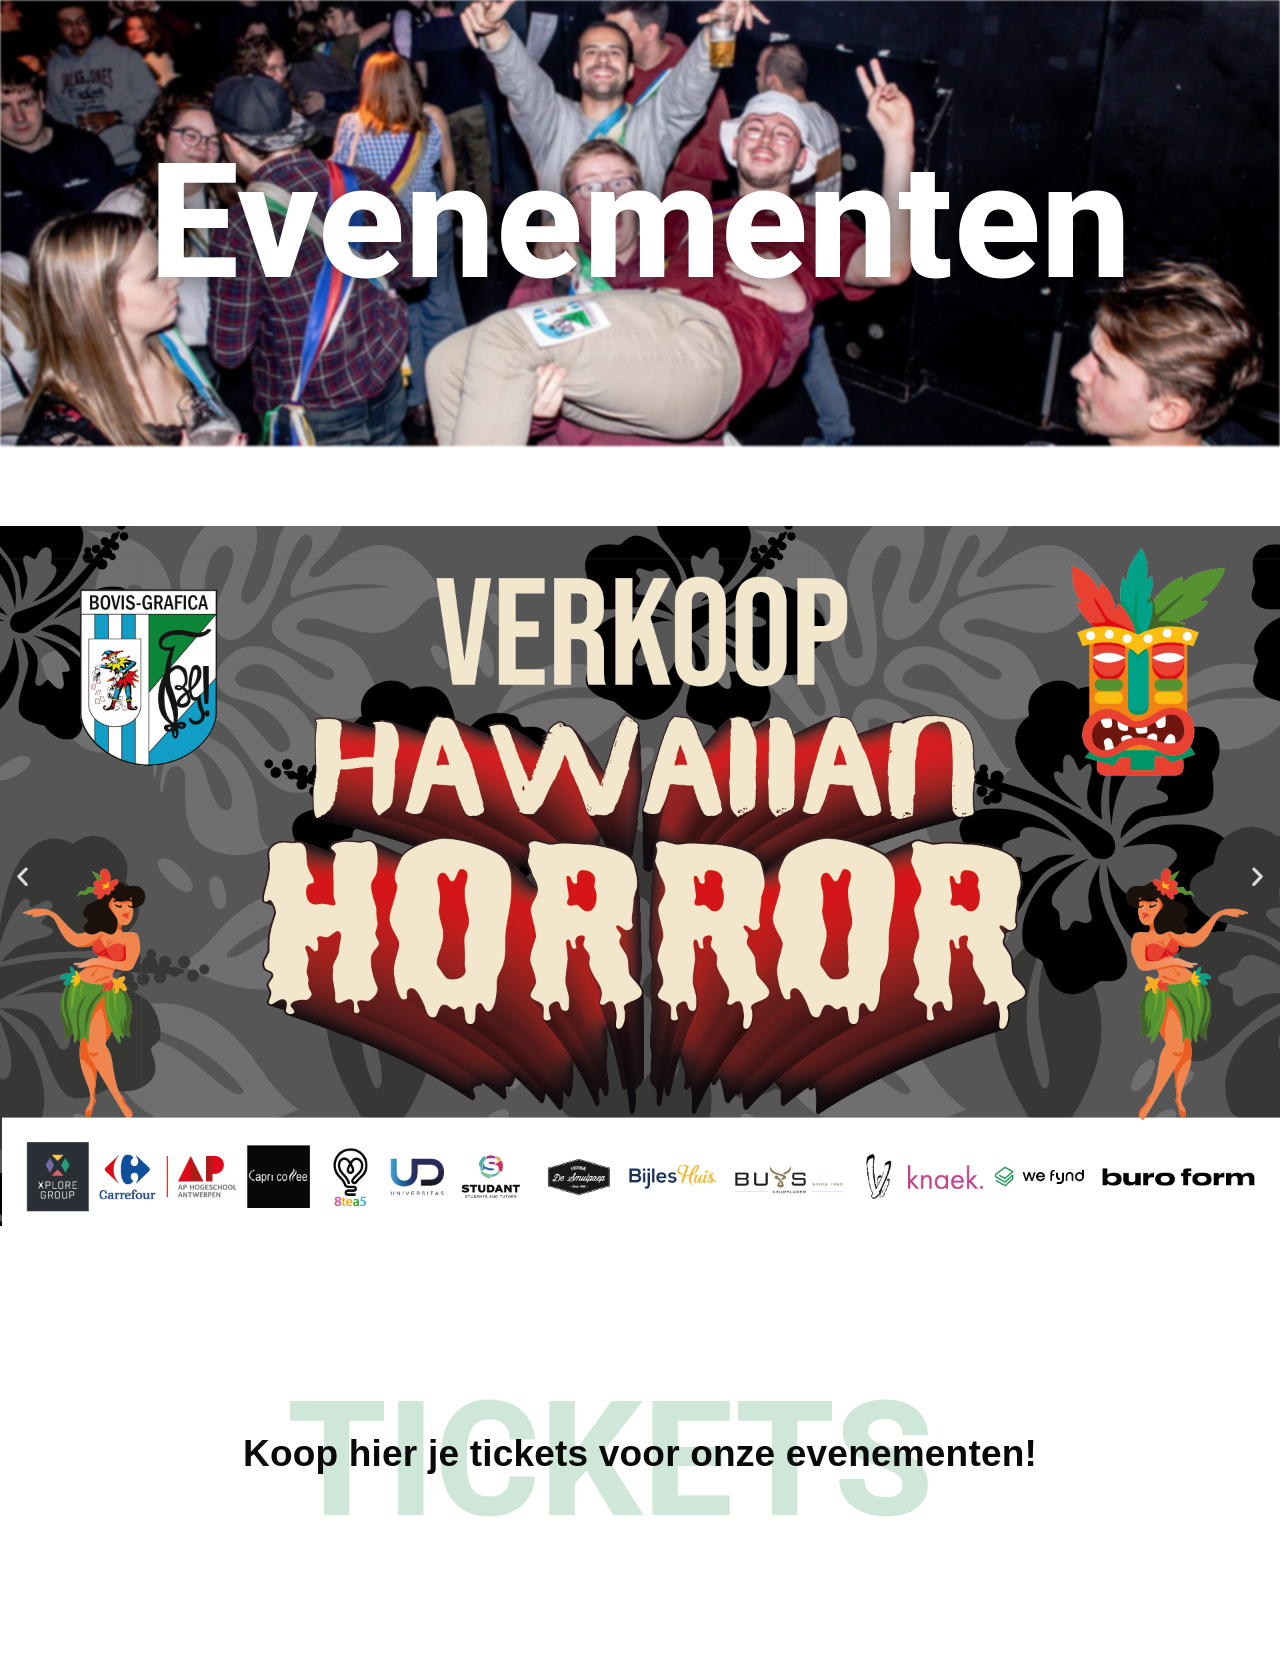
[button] (22, 876)
